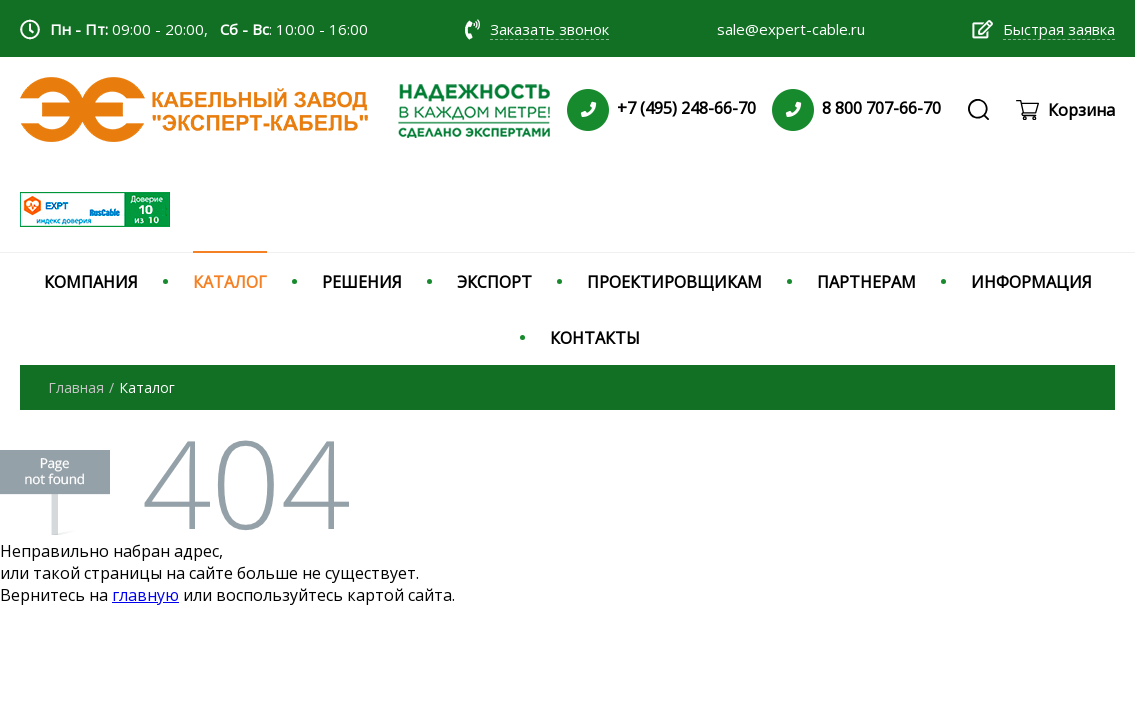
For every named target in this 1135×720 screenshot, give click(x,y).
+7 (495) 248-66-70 (686, 108)
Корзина (1081, 110)
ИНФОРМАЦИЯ (1031, 282)
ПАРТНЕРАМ (866, 282)
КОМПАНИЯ (91, 282)
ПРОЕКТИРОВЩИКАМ (674, 282)
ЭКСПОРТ (494, 282)
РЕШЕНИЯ (362, 282)
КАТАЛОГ (230, 282)
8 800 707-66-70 (881, 108)
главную (145, 595)
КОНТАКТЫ (595, 338)
